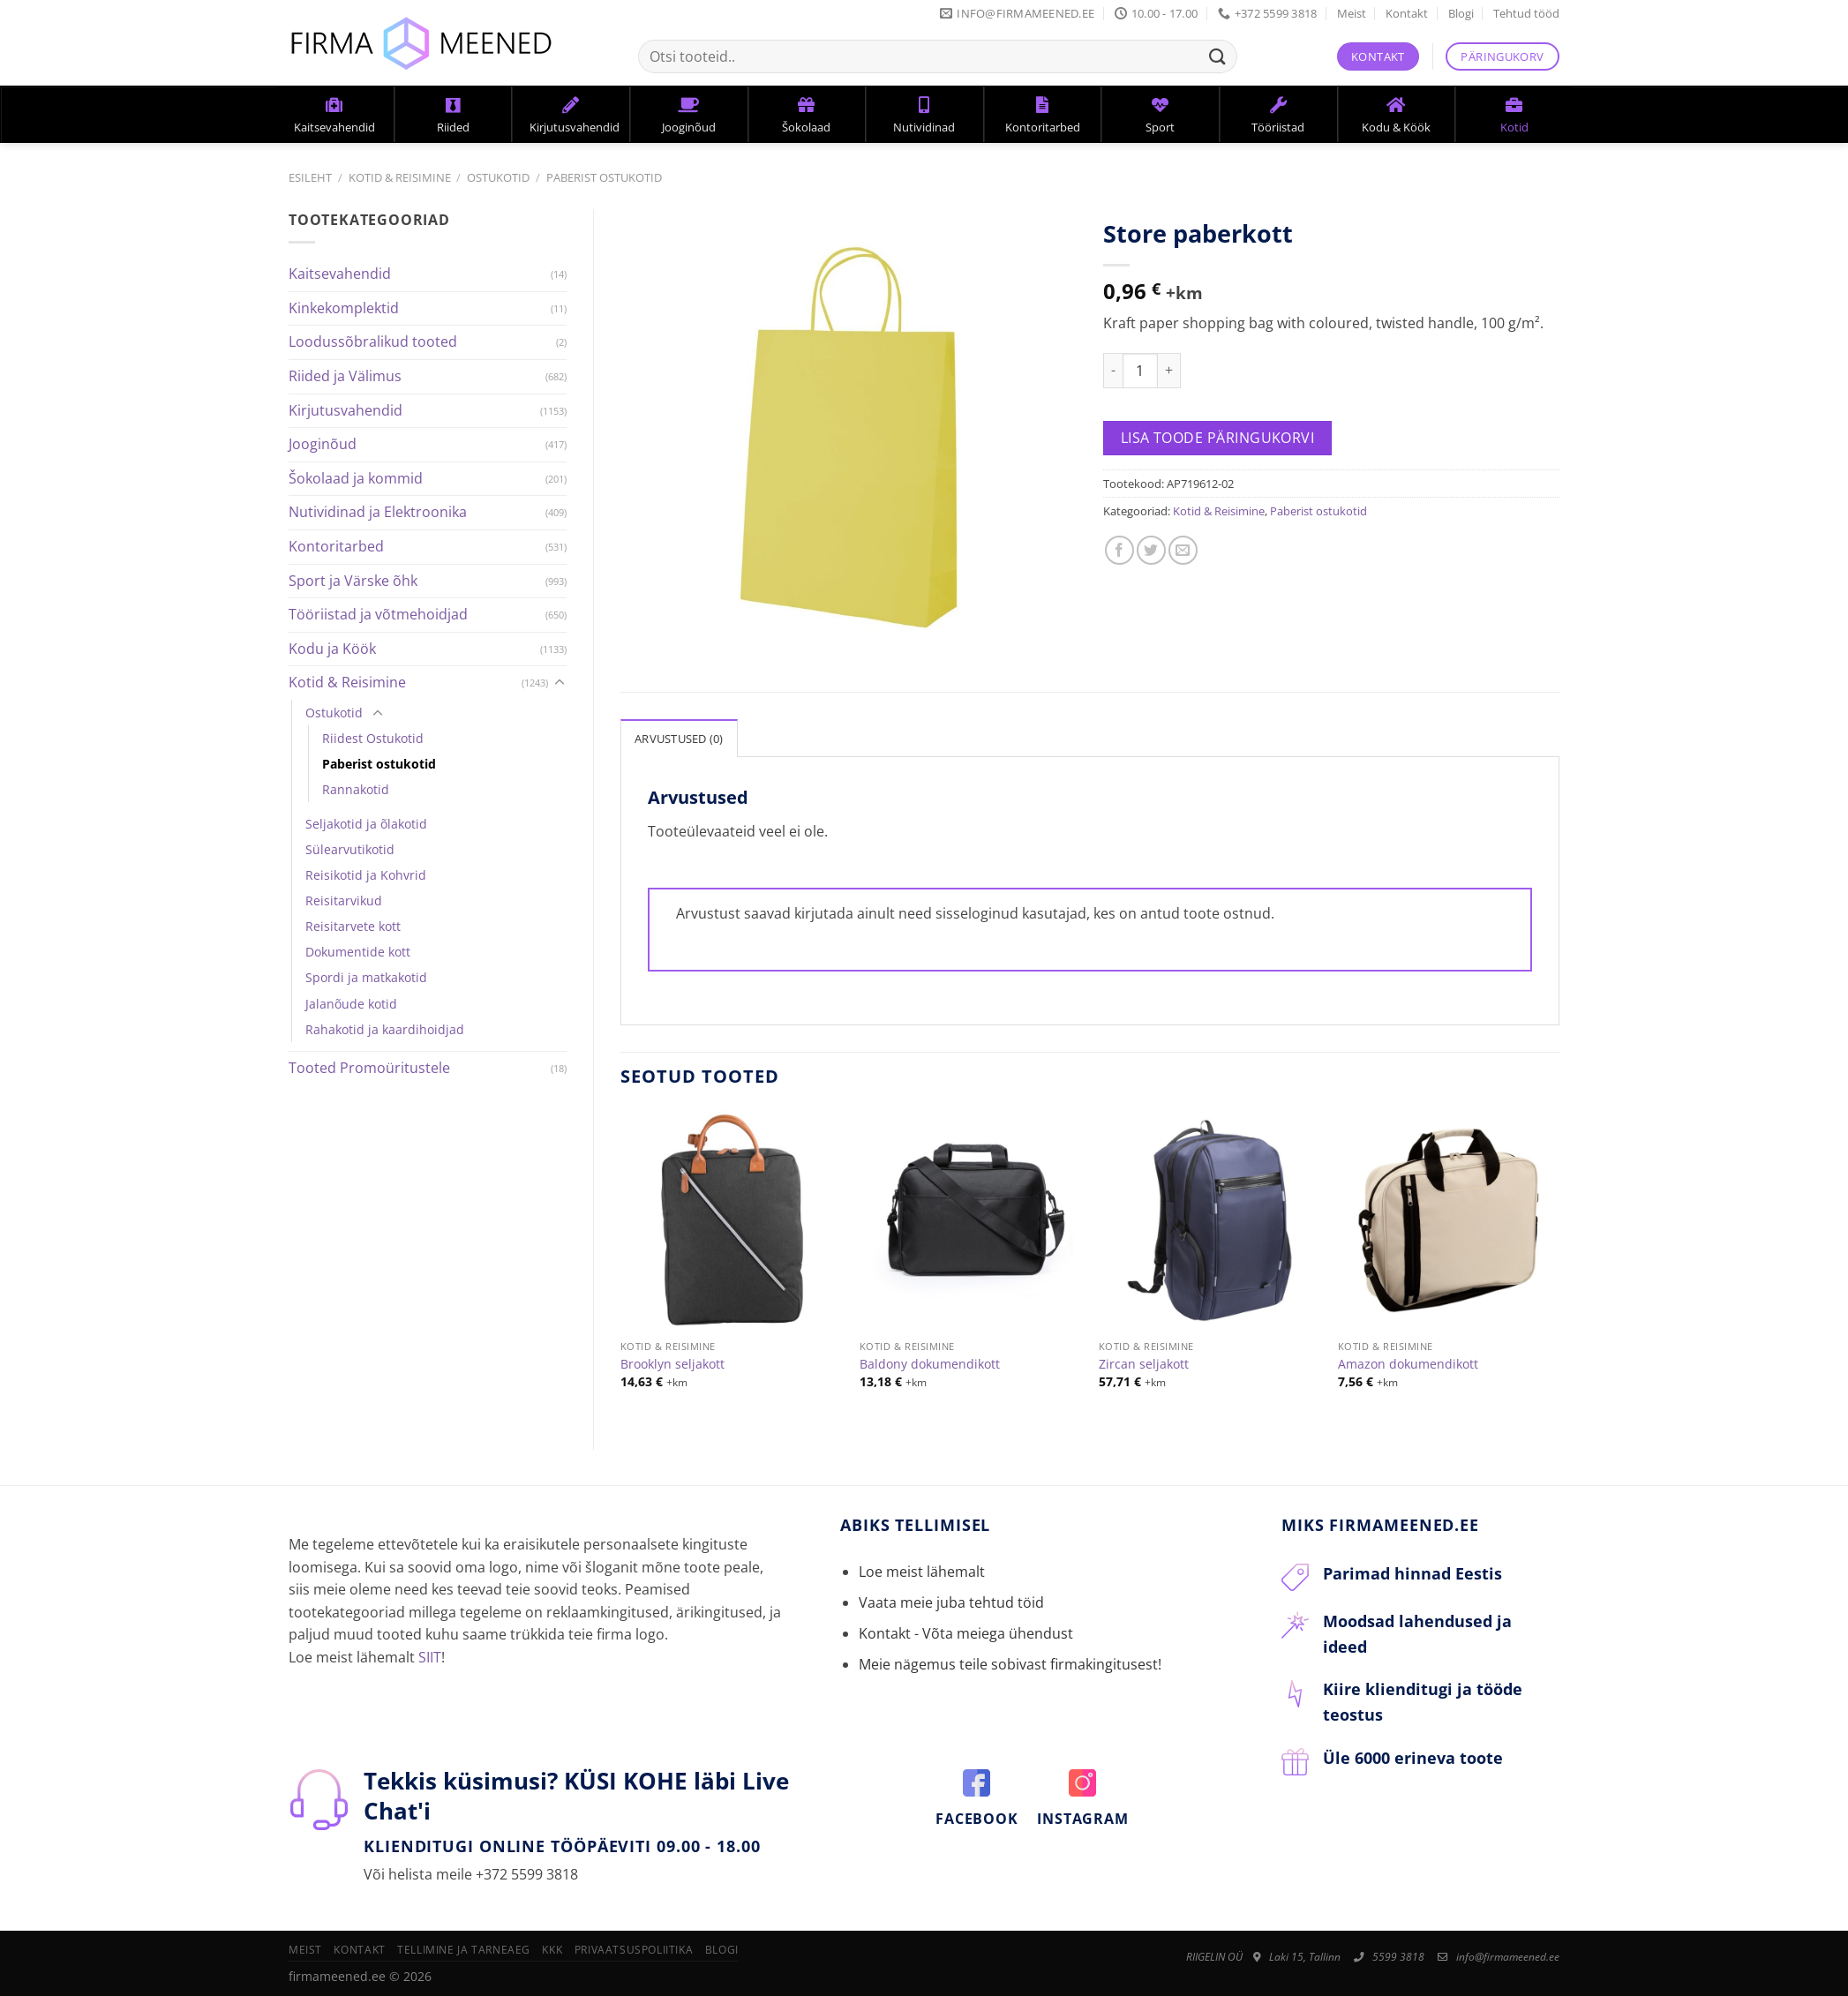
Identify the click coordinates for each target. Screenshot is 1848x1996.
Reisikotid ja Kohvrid (365, 875)
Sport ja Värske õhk (353, 580)
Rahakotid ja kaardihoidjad (384, 1029)
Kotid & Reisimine (400, 177)
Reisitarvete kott (353, 926)
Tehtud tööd (1526, 13)
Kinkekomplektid (344, 308)
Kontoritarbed (336, 546)
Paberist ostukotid (604, 177)
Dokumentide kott (357, 951)
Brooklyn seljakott (672, 1364)
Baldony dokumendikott (930, 1364)
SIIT (429, 1657)
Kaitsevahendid (340, 273)
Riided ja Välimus (345, 376)
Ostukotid (498, 177)
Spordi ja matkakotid (366, 977)
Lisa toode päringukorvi (1218, 437)
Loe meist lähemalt (922, 1571)
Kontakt (1407, 13)
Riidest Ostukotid (373, 738)
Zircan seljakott (1144, 1364)
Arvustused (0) (679, 739)
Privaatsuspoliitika (634, 1949)
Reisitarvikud (343, 900)
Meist (1351, 13)
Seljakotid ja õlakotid (366, 823)
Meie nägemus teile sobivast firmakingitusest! (1010, 1664)
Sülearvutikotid (349, 849)
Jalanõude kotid (351, 1003)
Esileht (310, 177)
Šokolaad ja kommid (356, 478)
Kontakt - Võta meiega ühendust (966, 1633)
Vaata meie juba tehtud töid (951, 1602)
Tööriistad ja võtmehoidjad (378, 614)
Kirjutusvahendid (345, 410)
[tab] (679, 737)
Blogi (1461, 13)
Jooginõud (323, 444)
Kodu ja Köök (332, 648)
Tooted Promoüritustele (369, 1067)
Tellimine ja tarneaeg (463, 1949)
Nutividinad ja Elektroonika (378, 512)
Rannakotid (355, 789)
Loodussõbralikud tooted (373, 341)
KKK (552, 1949)
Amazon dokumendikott (1408, 1364)
